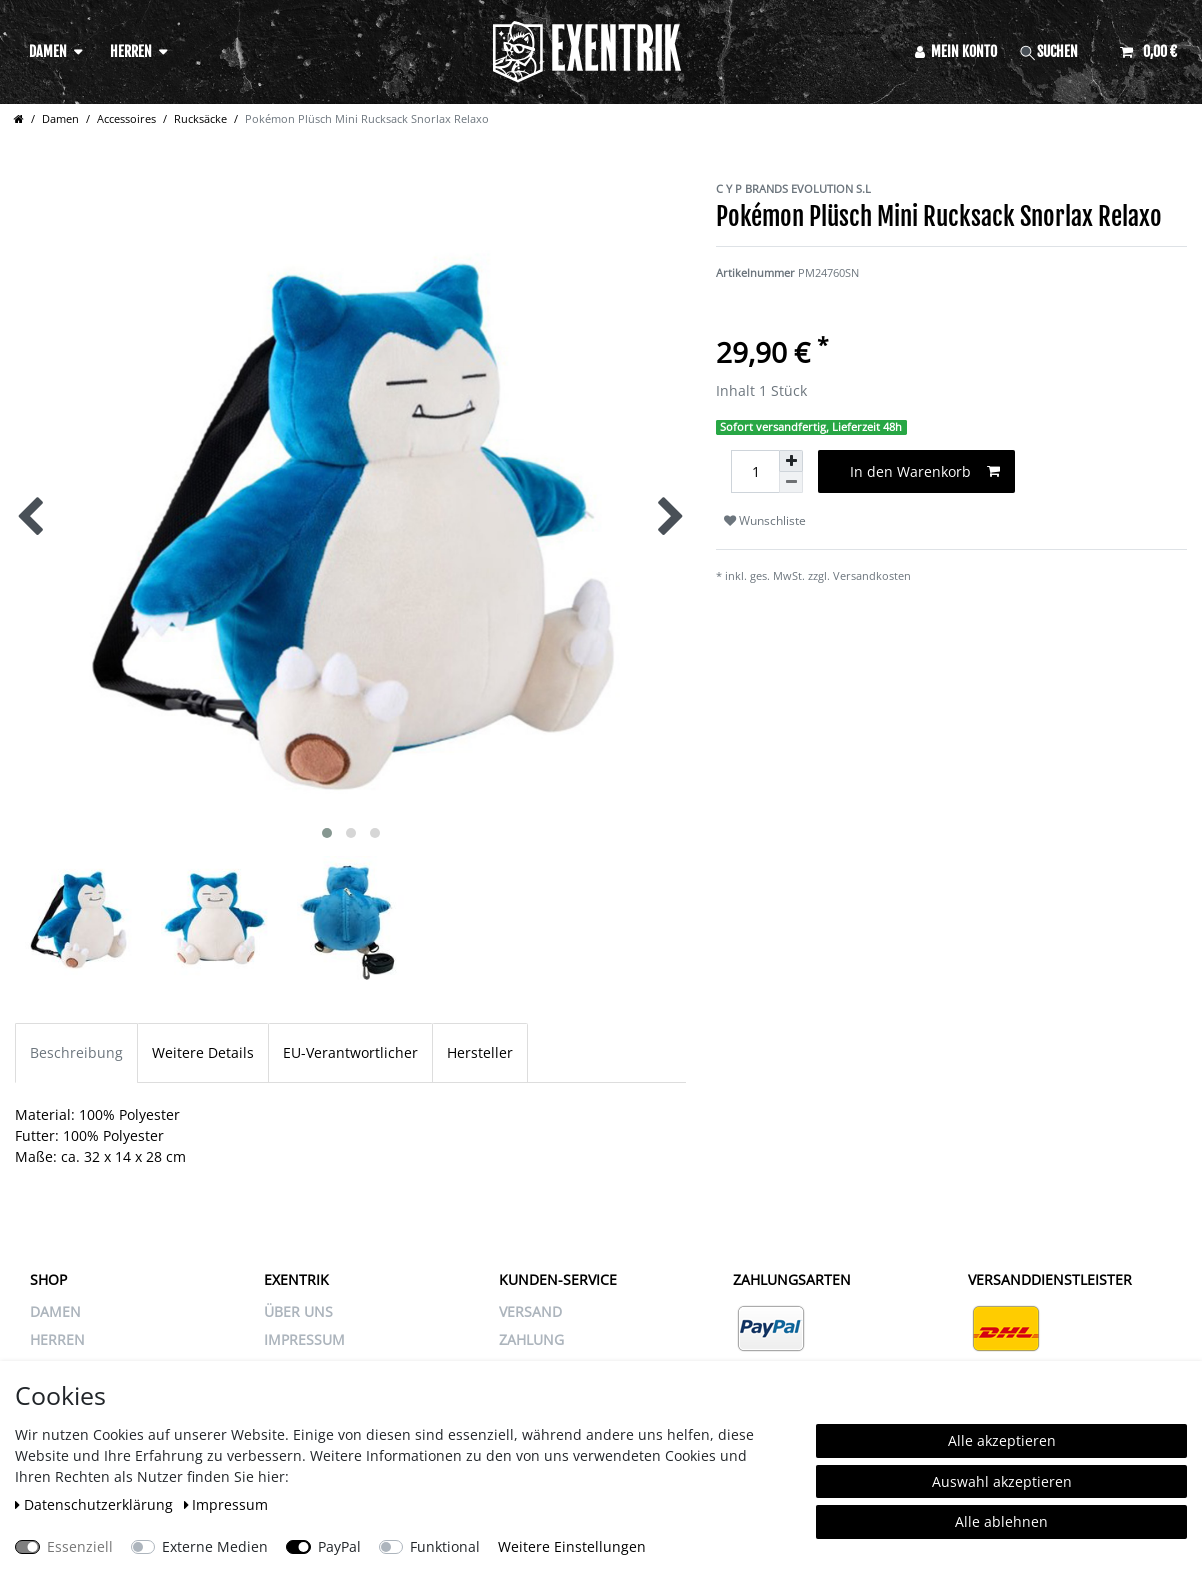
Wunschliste (765, 520)
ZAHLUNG (531, 1339)
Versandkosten (872, 575)
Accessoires (126, 118)
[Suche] (1059, 51)
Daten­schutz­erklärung (96, 1504)
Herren (131, 51)
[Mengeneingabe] (755, 471)
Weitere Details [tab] (203, 1052)
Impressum (226, 1504)
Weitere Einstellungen (572, 1546)
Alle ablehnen (1001, 1521)
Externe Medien (215, 1546)
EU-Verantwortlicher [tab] (350, 1052)
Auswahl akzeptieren (1002, 1481)
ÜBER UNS (298, 1311)
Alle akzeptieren (1002, 1440)
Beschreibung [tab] (76, 1052)
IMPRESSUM (304, 1339)
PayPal (339, 1546)
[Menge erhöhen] (791, 461)
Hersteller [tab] (480, 1052)
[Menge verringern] (791, 482)
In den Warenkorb (925, 471)
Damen (48, 51)
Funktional (445, 1546)
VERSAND (530, 1311)
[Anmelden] (956, 51)
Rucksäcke (200, 118)
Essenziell (80, 1546)
